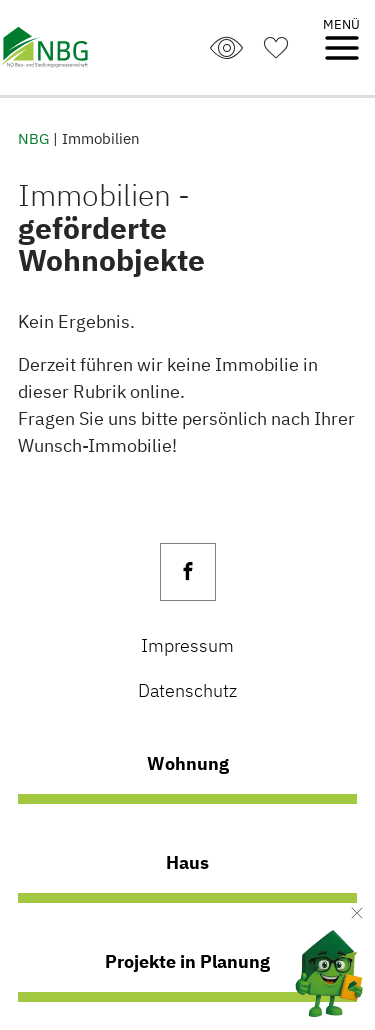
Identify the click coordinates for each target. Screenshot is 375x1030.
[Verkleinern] (357, 913)
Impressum (187, 645)
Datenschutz (187, 690)
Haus (187, 862)
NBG (33, 138)
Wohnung (188, 763)
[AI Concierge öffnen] (313, 968)
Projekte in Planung (187, 961)
